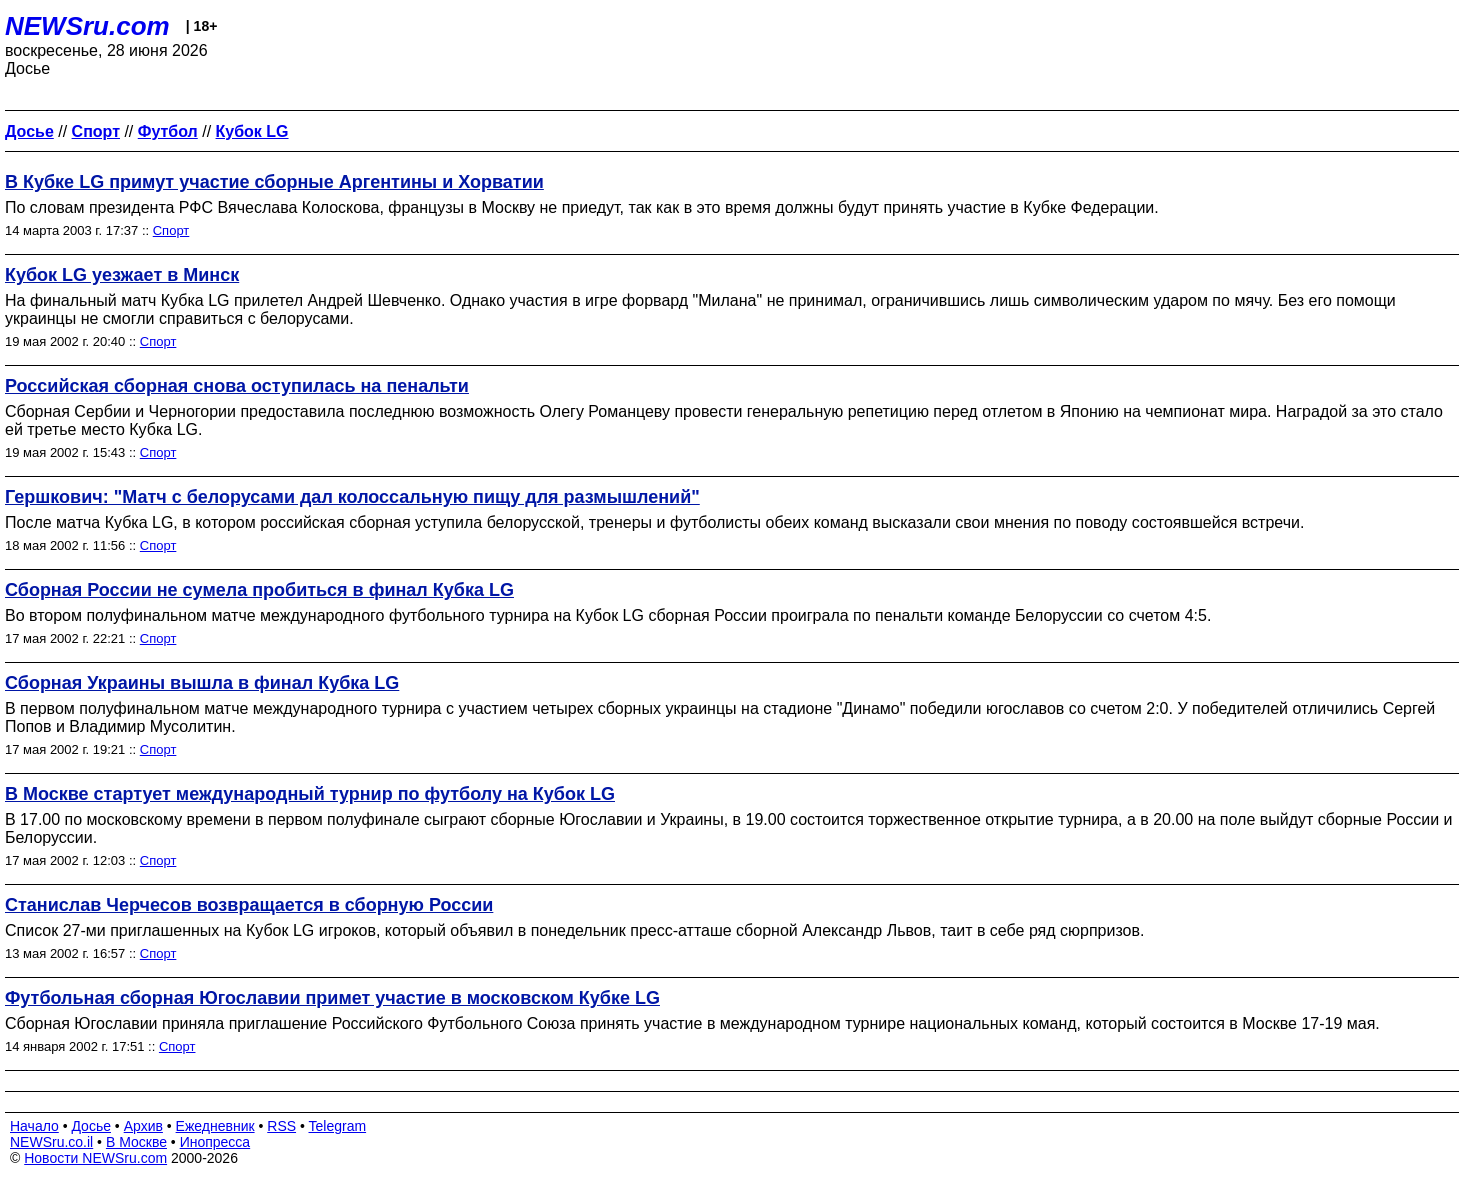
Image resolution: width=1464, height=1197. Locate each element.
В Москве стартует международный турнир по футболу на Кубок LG (310, 794)
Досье (91, 1126)
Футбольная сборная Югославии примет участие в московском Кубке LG (332, 998)
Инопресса (215, 1142)
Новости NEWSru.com (95, 1158)
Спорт (171, 230)
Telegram (338, 1126)
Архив (143, 1126)
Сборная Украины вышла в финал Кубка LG (202, 683)
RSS (281, 1126)
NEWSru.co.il (51, 1142)
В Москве (136, 1142)
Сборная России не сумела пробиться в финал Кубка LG (259, 590)
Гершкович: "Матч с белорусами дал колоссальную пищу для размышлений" (352, 497)
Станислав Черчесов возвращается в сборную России (249, 905)
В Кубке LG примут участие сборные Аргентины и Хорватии (274, 182)
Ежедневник (215, 1126)
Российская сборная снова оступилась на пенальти (237, 386)
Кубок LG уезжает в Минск (122, 275)
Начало (34, 1126)
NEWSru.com (87, 26)
